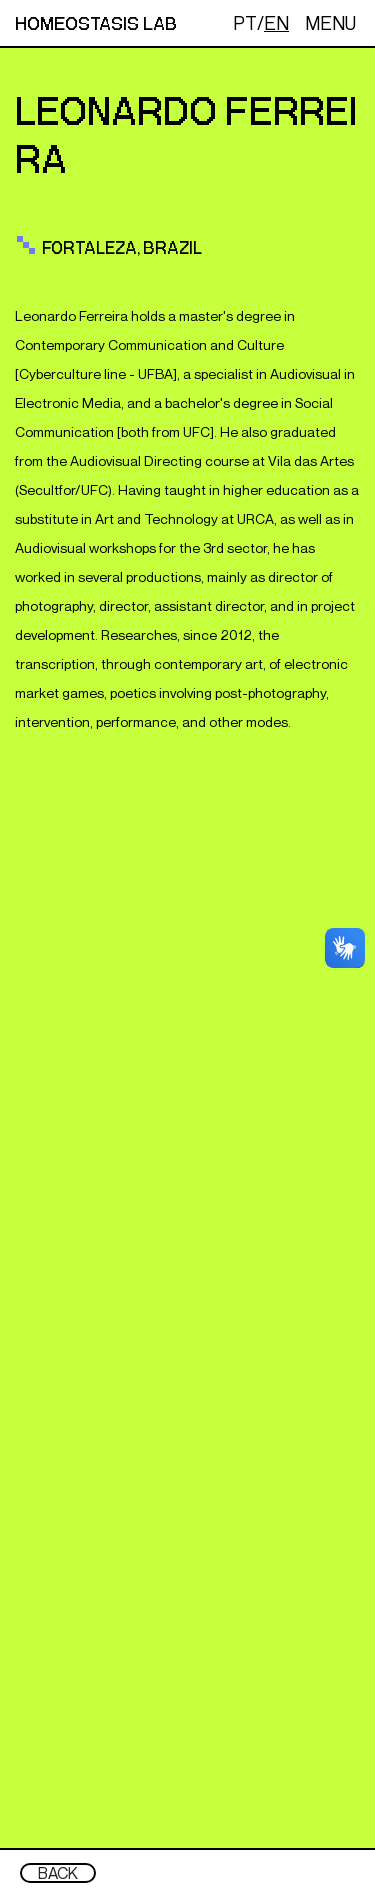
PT (245, 23)
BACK (58, 1873)
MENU (330, 23)
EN (276, 23)
